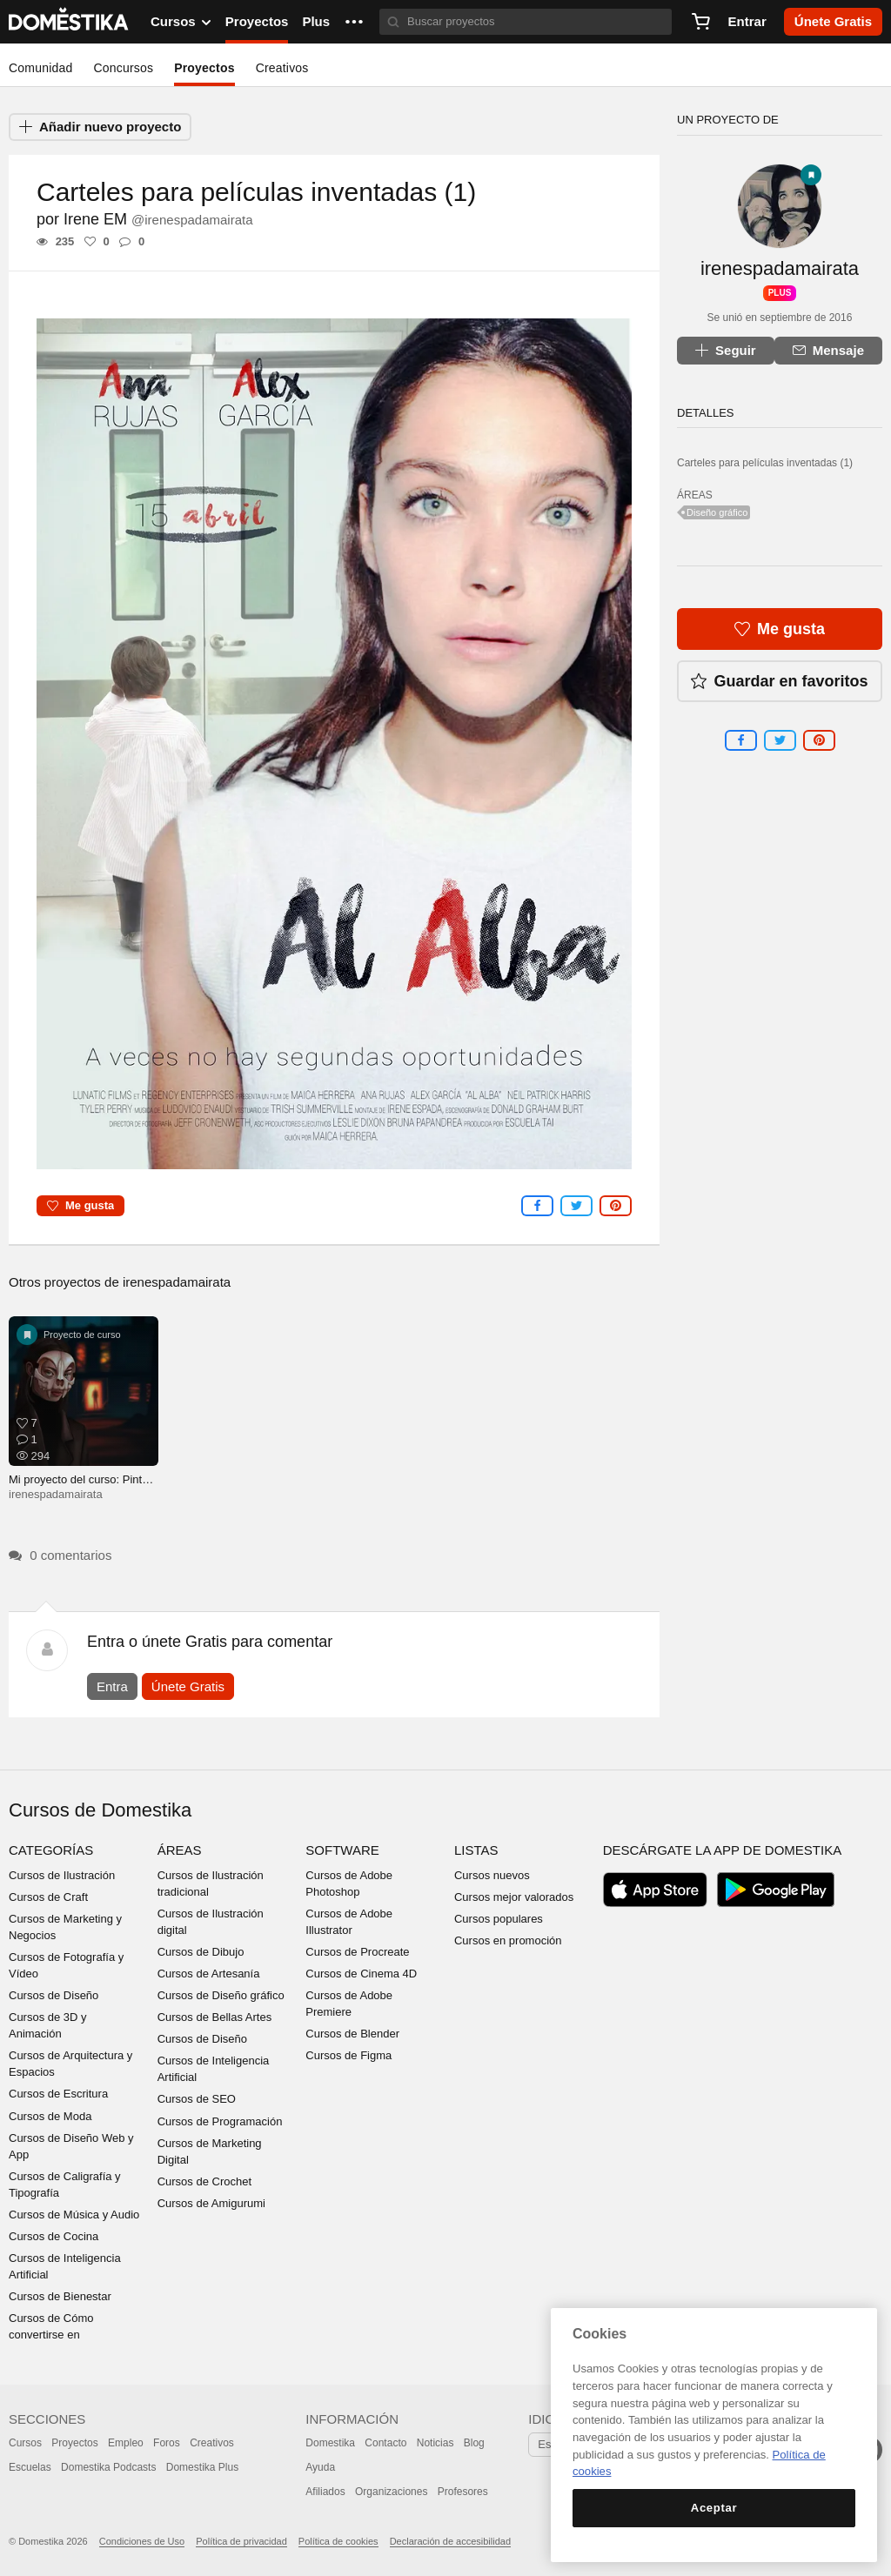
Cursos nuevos (492, 1875)
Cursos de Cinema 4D (361, 1973)
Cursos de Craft (48, 1897)
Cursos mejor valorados (513, 1897)
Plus (316, 21)
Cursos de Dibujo (201, 1951)
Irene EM (158, 219)
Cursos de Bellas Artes (214, 2017)
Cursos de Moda (50, 2116)
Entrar (747, 21)
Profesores (463, 2492)
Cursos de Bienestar (60, 2296)
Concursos (123, 68)
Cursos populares (498, 1918)
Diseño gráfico (717, 512)
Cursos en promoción (508, 1940)
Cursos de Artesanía (208, 1973)
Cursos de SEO (196, 2098)
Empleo (126, 2443)
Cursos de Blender (352, 2033)
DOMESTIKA (69, 21)
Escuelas (30, 2467)
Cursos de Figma (348, 2055)
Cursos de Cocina (53, 2236)
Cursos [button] (181, 21)
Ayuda (320, 2467)
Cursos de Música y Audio (74, 2214)
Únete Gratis (187, 1686)
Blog (474, 2443)
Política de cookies (338, 2541)
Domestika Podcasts (108, 2467)
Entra (112, 1686)
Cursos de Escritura (58, 2093)
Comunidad (40, 68)
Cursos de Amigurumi (211, 2203)
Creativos (282, 68)
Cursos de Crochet (204, 2181)
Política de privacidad (241, 2541)
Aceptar (714, 2507)
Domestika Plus (202, 2467)
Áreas (179, 1850)
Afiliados (325, 2492)
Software (342, 1850)
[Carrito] (700, 21)
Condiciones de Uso (141, 2541)
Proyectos (257, 21)
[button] (354, 21)
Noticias (435, 2443)
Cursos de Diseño (53, 1995)
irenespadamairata (177, 1282)
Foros (166, 2443)
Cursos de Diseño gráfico (221, 1995)
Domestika (330, 2443)
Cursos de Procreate (357, 1951)
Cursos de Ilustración (62, 1875)
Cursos (25, 2443)
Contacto (385, 2443)
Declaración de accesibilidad (450, 2541)
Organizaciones (391, 2492)
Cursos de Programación (220, 2121)
